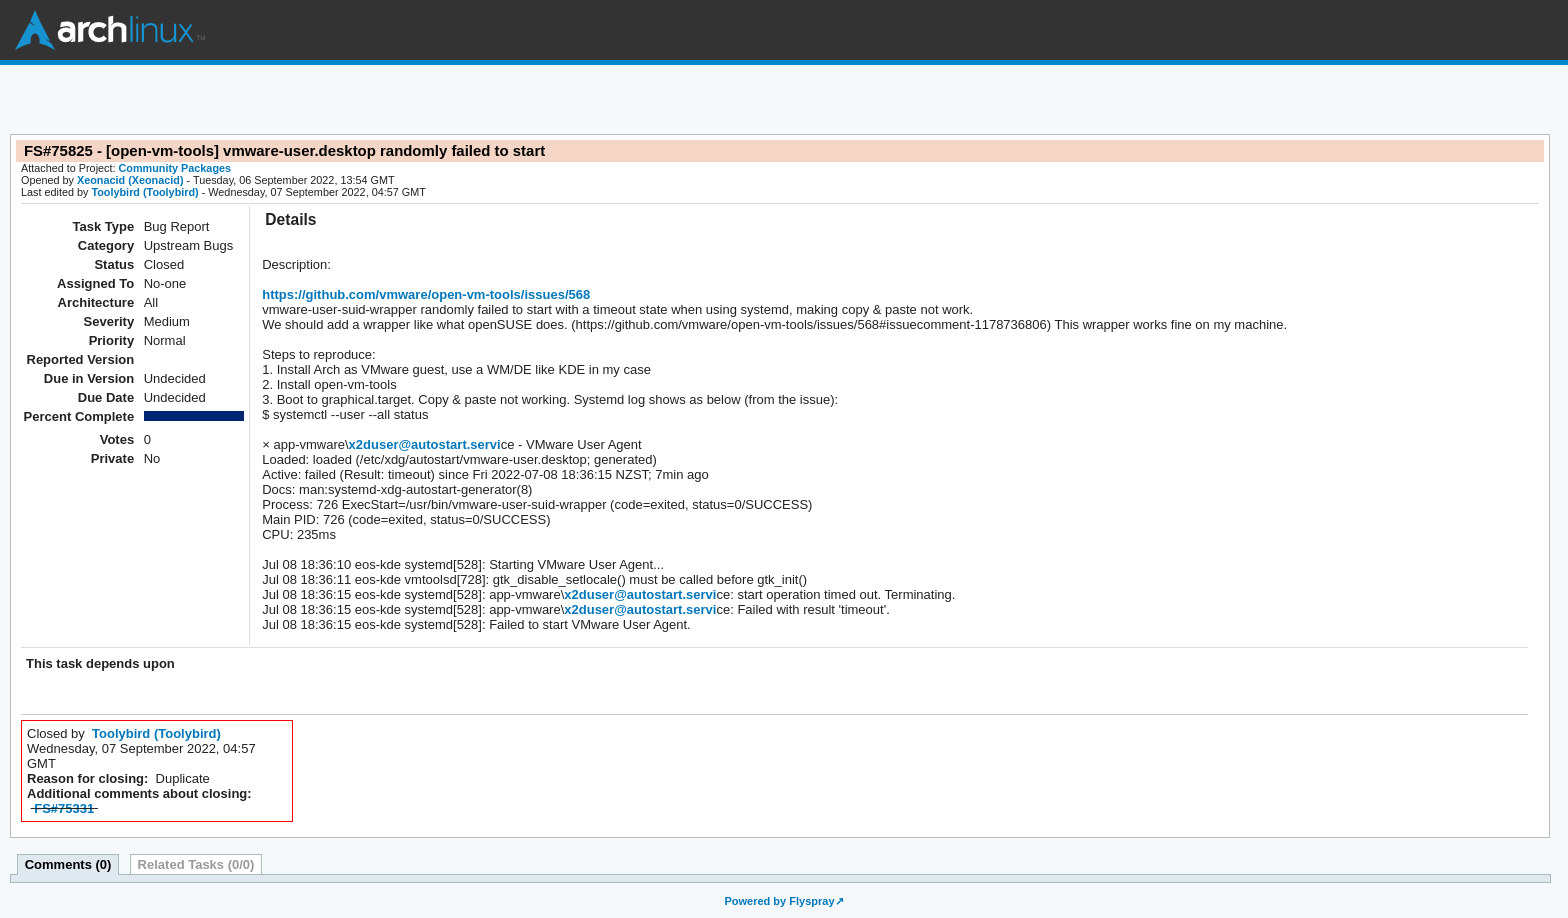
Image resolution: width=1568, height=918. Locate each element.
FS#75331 (64, 808)
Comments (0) (68, 864)
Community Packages (175, 168)
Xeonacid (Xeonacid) (130, 180)
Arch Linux (110, 30)
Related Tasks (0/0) (196, 864)
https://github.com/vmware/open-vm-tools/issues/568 (426, 294)
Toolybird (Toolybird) (144, 192)
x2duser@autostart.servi (425, 444)
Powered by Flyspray (779, 901)
